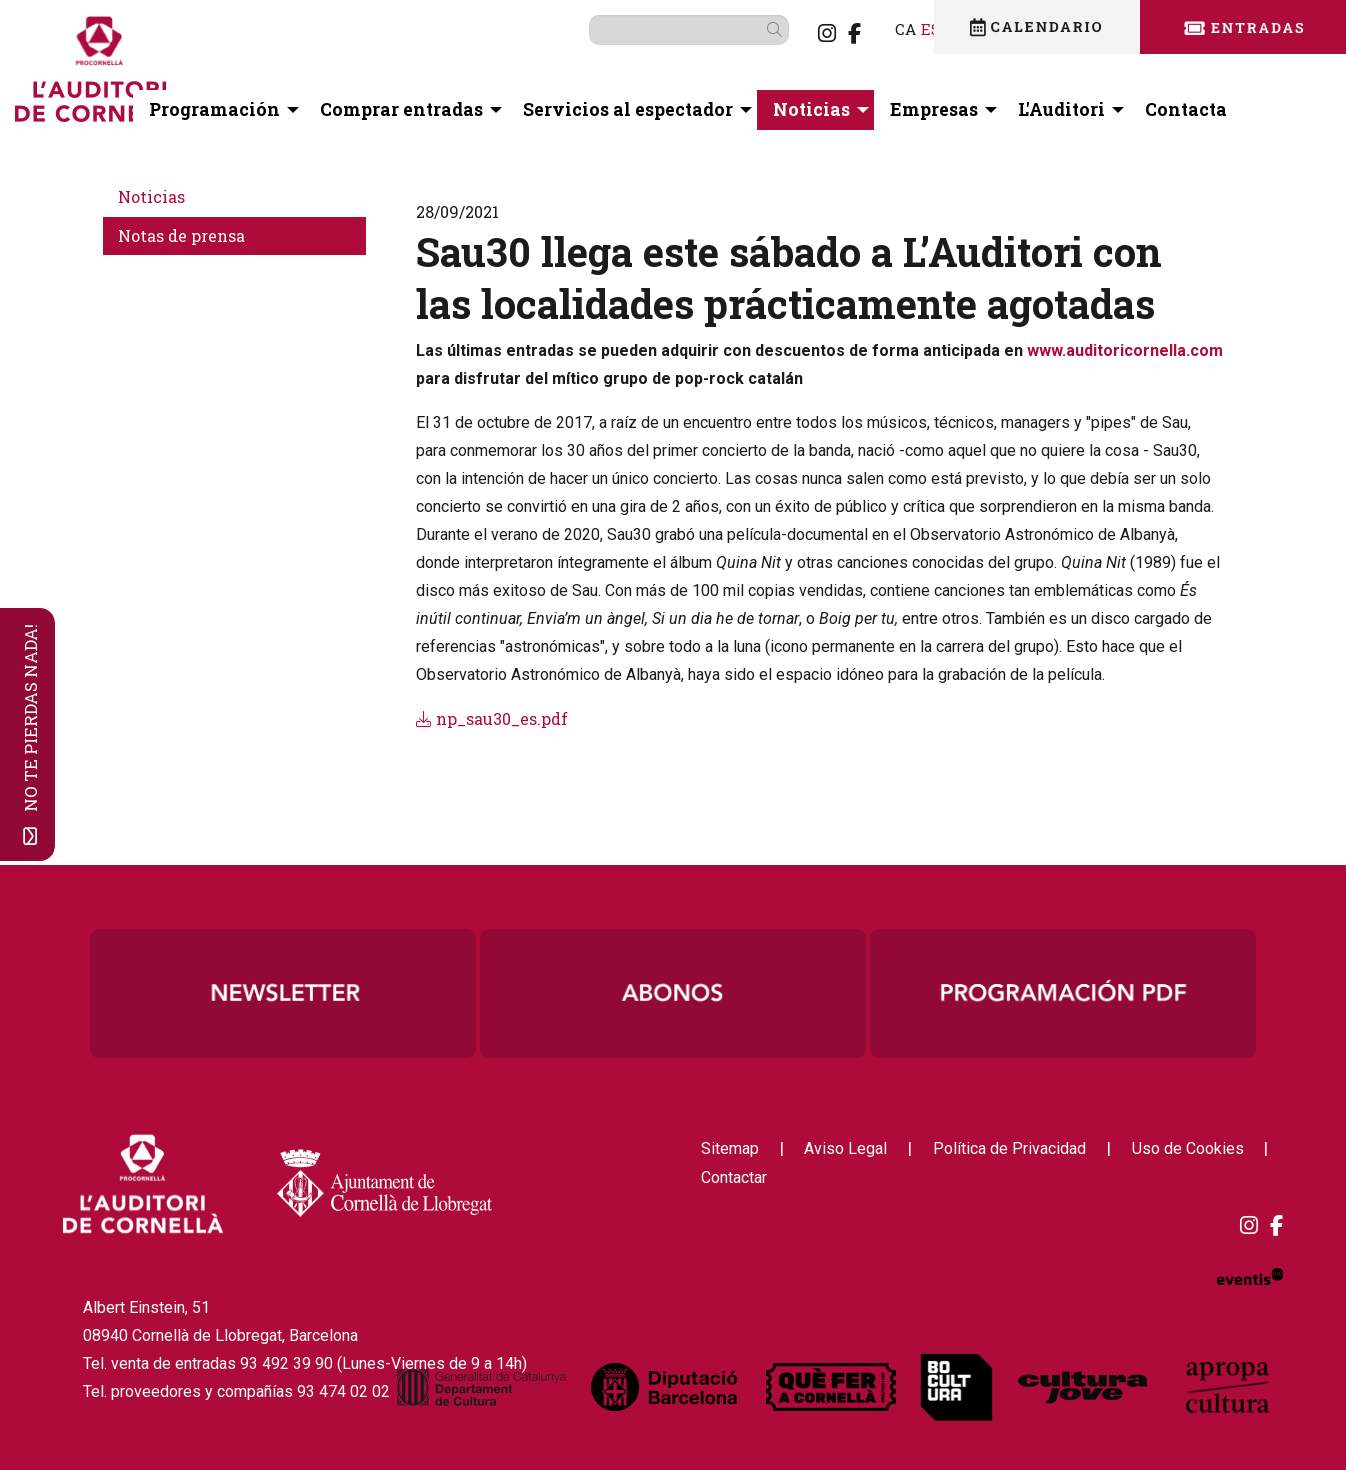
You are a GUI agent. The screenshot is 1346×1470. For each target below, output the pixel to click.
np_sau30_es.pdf (492, 718)
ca (873, 28)
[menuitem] (795, 33)
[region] (673, 993)
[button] (745, 29)
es (899, 28)
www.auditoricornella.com (1125, 350)
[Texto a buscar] (657, 30)
